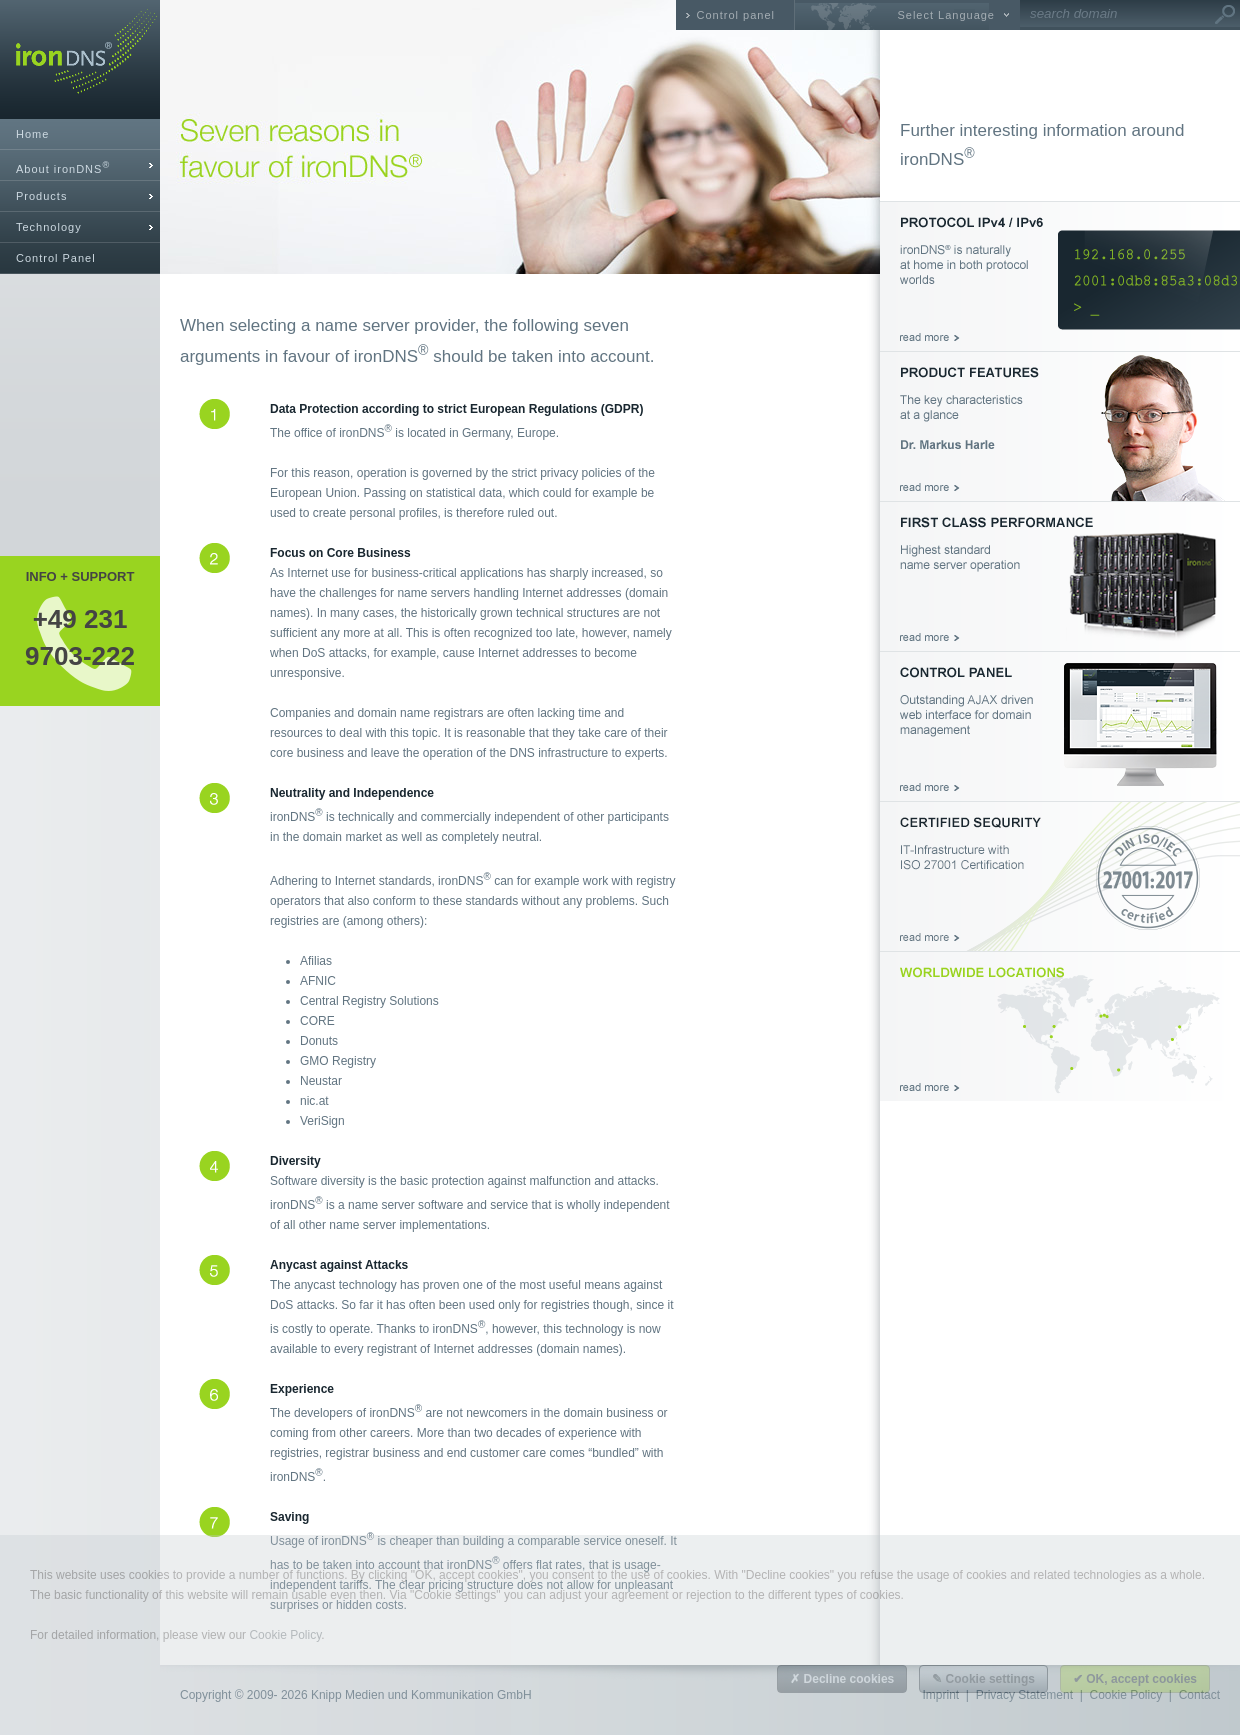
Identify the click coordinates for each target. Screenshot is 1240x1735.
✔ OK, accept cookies (1135, 1679)
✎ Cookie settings (983, 1679)
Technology (49, 227)
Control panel (736, 15)
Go (1225, 15)
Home (32, 134)
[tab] (80, 165)
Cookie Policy (285, 1635)
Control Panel (56, 258)
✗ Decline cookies (842, 1679)
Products (41, 196)
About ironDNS (63, 167)
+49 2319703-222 (80, 637)
